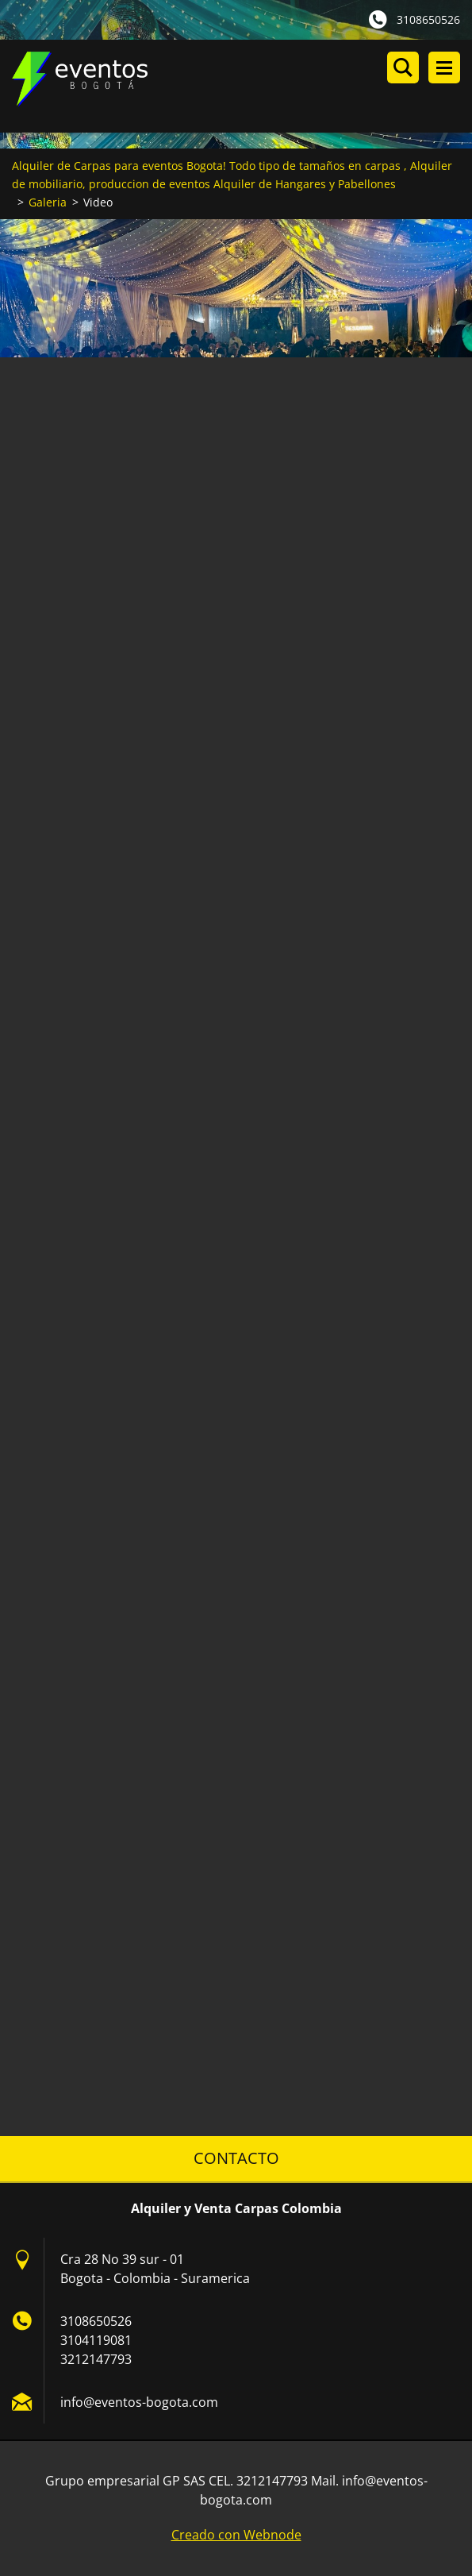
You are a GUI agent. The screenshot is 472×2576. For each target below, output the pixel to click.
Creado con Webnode (236, 2534)
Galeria (48, 202)
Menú (444, 67)
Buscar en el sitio (403, 67)
